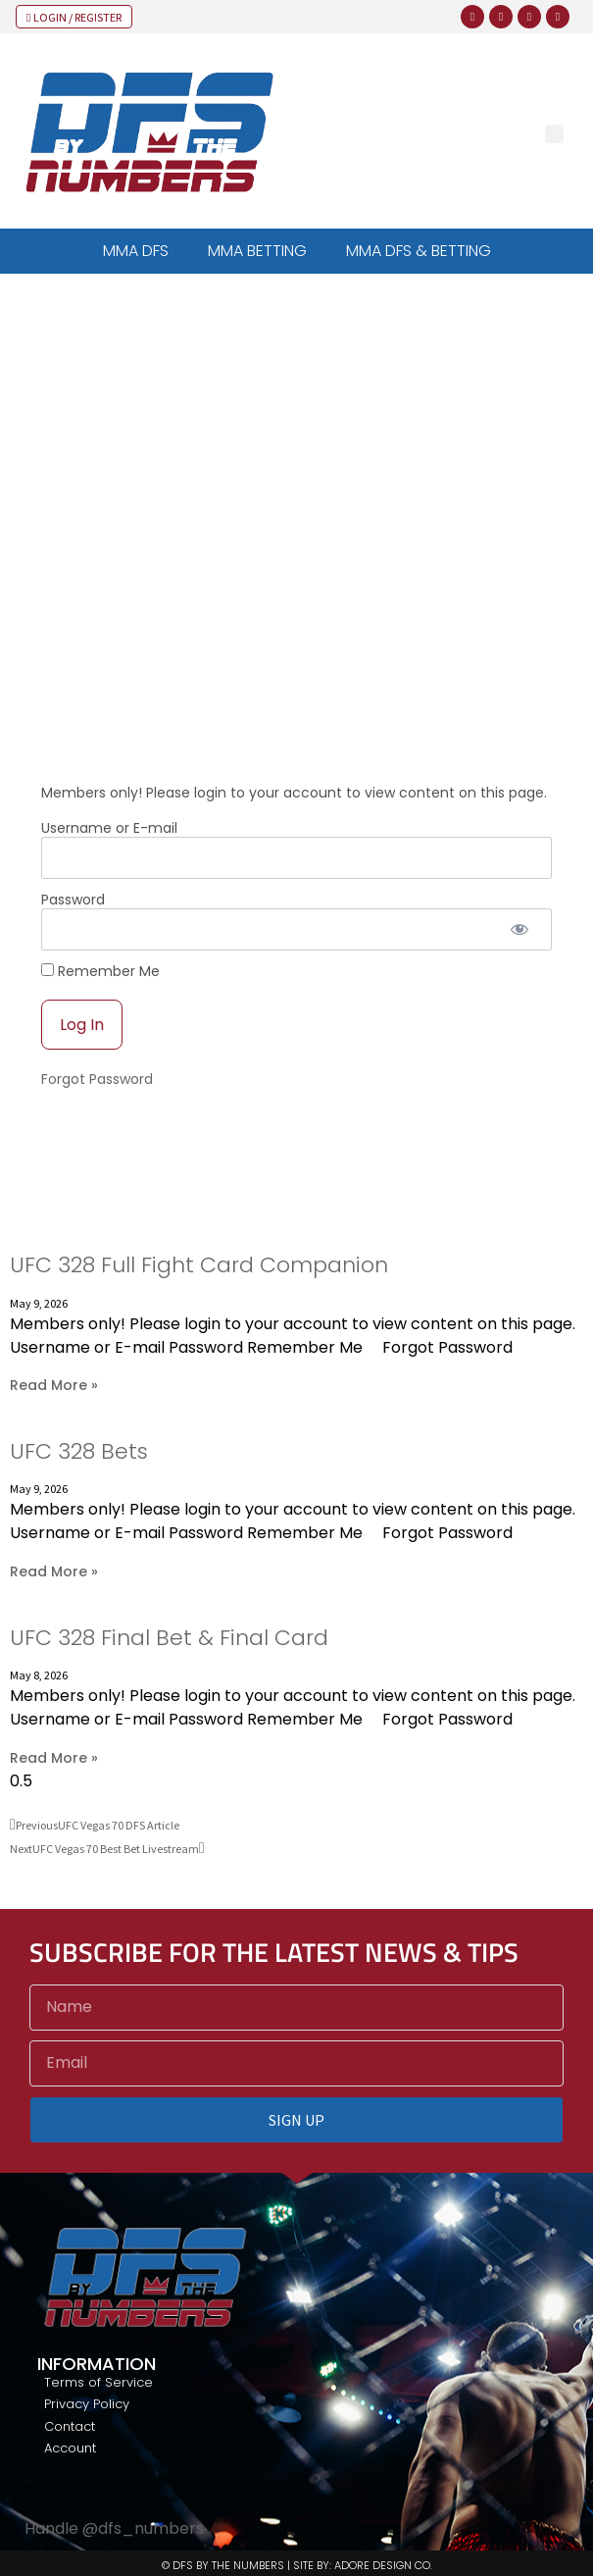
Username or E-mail (109, 828)
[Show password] (520, 929)
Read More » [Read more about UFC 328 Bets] (54, 1571)
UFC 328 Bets (79, 1451)
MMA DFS (136, 250)
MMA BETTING (257, 250)
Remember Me (100, 970)
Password (73, 899)
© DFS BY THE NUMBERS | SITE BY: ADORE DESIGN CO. (297, 2565)
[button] (554, 134)
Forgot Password (97, 1079)
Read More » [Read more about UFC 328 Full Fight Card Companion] (54, 1385)
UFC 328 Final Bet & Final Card (169, 1638)
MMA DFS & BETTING (418, 250)
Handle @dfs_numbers (114, 2528)
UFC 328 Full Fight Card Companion (199, 1265)
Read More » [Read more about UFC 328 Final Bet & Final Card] (54, 1758)
